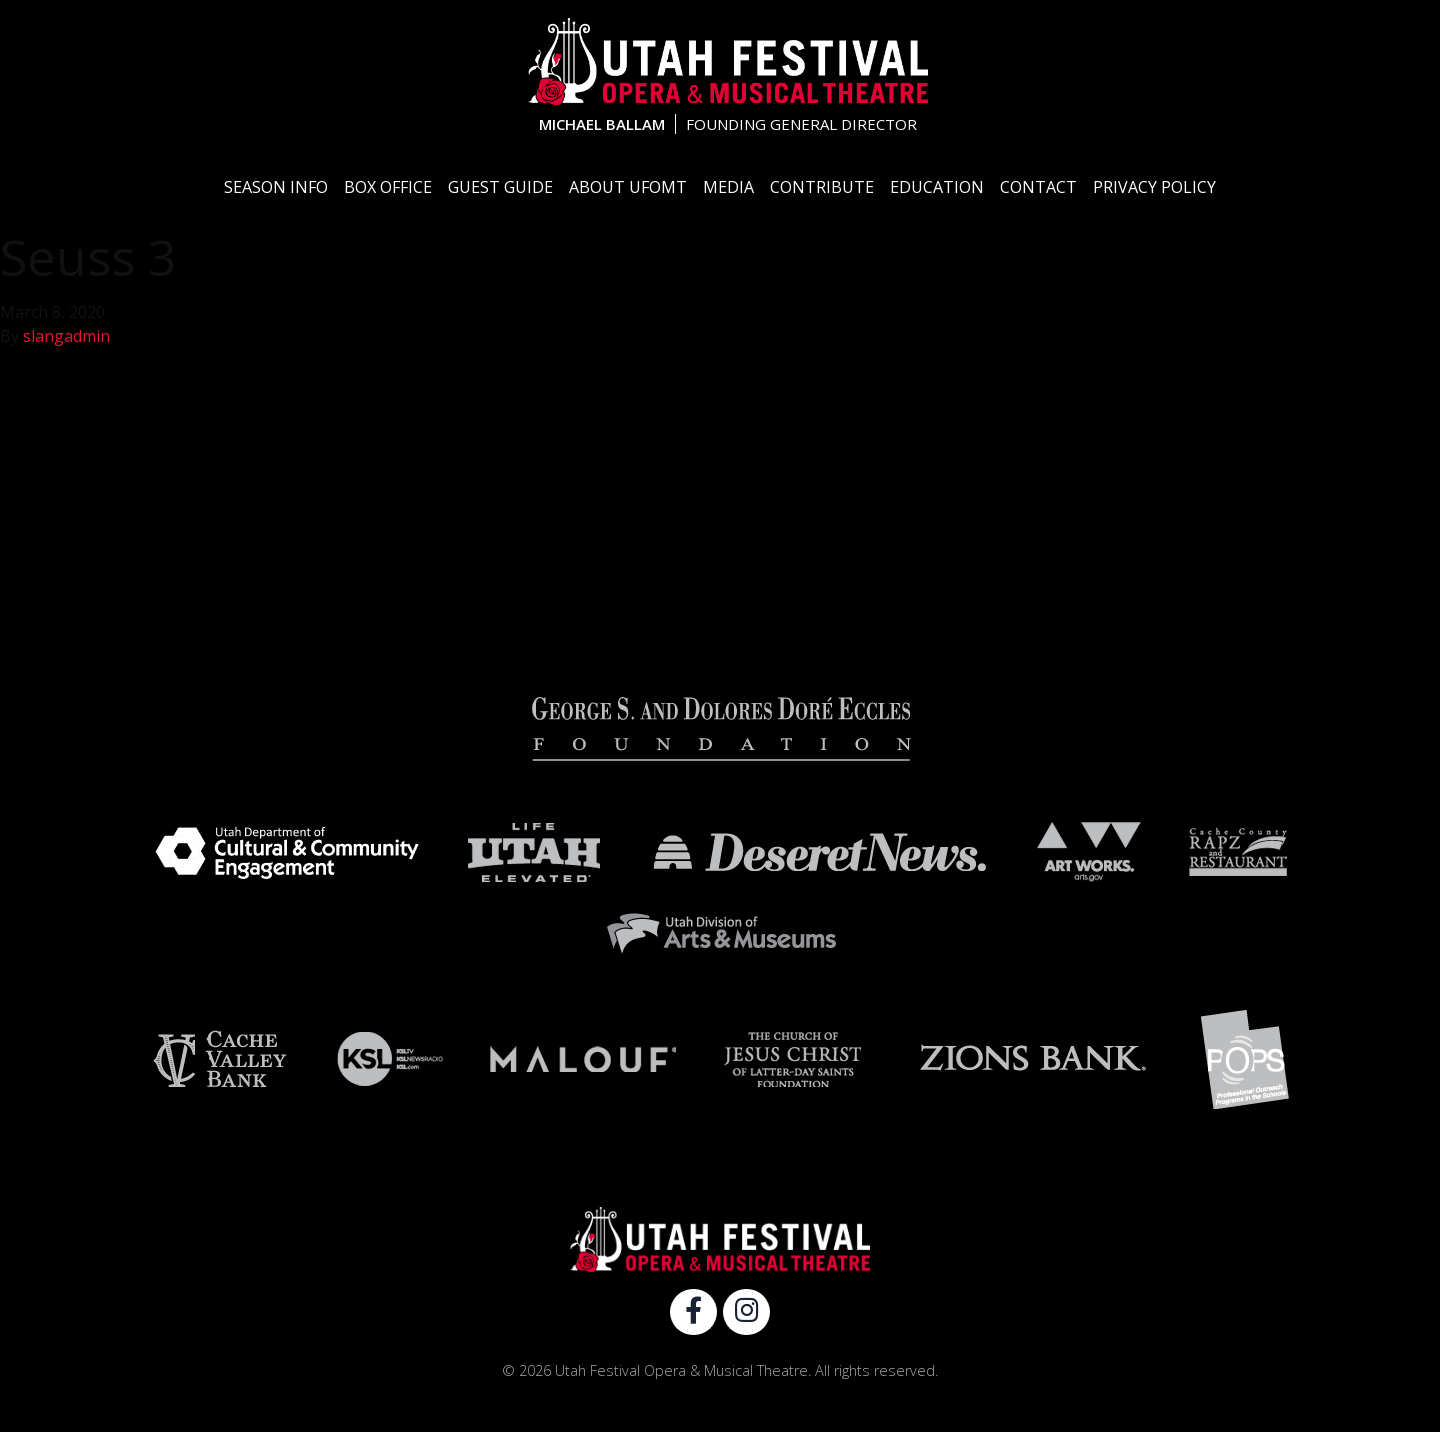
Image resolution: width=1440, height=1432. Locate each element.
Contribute (822, 187)
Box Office (388, 187)
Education (937, 187)
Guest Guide (500, 187)
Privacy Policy (1154, 187)
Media (728, 187)
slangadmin (66, 336)
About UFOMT (628, 187)
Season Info (276, 187)
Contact (1038, 187)
